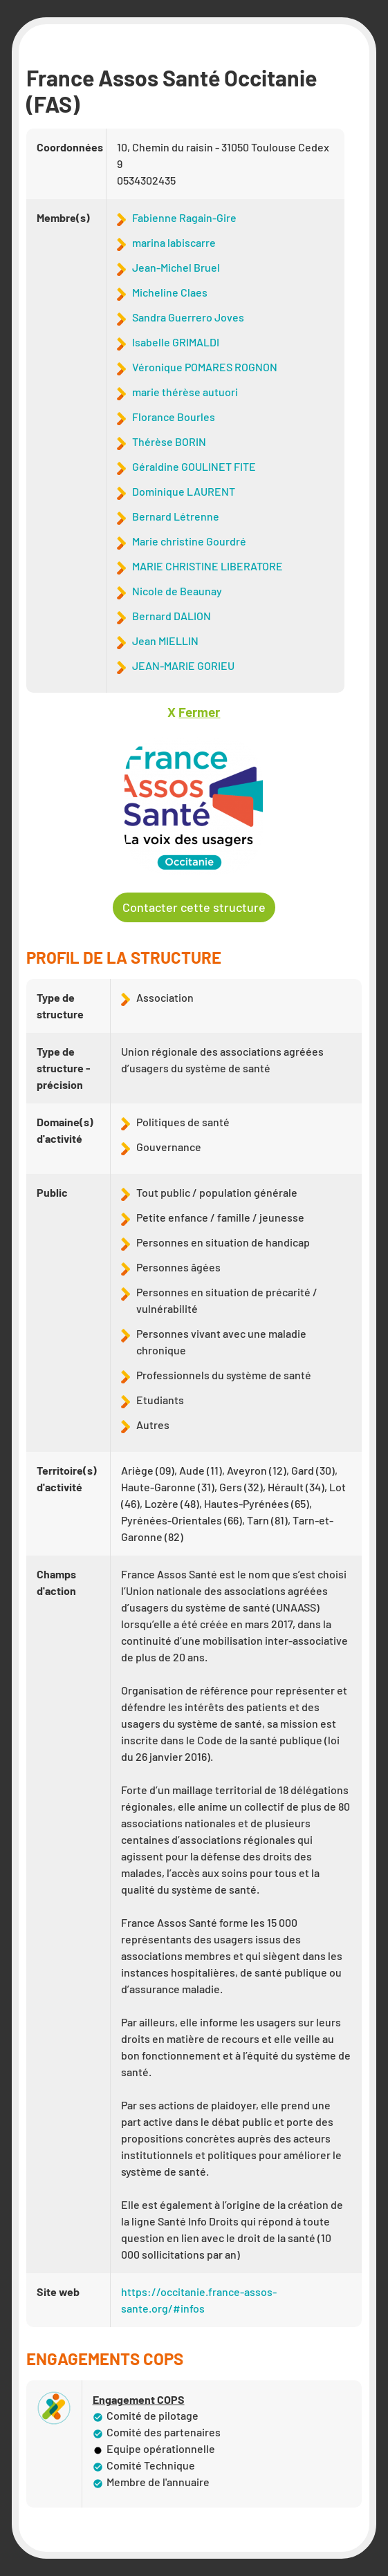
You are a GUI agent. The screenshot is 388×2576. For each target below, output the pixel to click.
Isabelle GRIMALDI (175, 341)
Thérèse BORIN (169, 441)
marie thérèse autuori (185, 391)
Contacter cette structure (194, 907)
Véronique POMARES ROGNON (204, 366)
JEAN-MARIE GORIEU (183, 665)
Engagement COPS (139, 2399)
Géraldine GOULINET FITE (194, 466)
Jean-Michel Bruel (176, 267)
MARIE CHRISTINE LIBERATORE (207, 565)
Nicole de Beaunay (177, 590)
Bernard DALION (171, 615)
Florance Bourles (173, 416)
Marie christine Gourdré (189, 541)
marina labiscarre (174, 242)
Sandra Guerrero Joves (188, 317)
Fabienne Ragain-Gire (184, 217)
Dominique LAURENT (183, 491)
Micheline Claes (169, 292)
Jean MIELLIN (165, 640)
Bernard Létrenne (175, 516)
